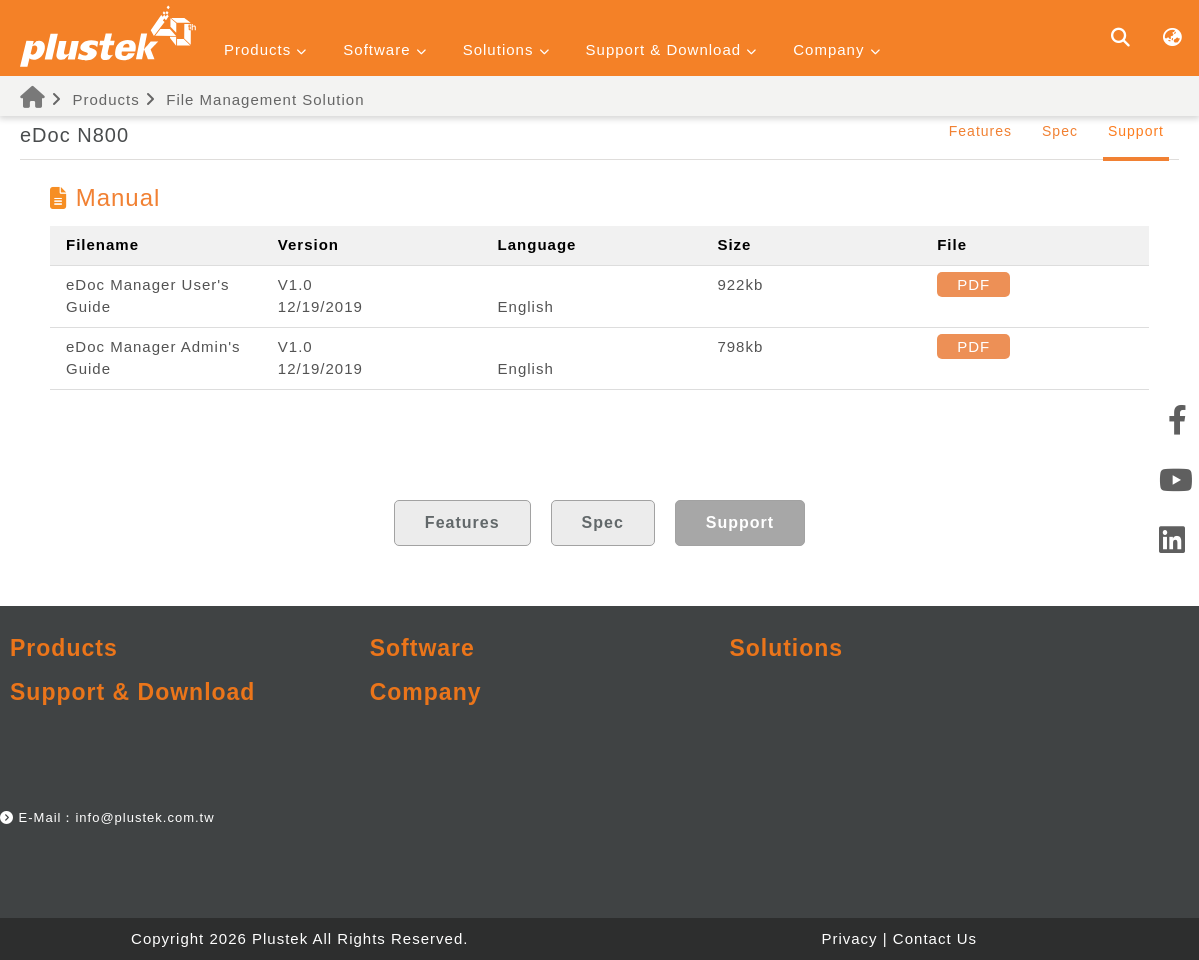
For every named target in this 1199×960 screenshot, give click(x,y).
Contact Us (935, 938)
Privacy (849, 938)
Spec (1060, 131)
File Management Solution (265, 99)
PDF (973, 284)
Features (980, 131)
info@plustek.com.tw (144, 817)
